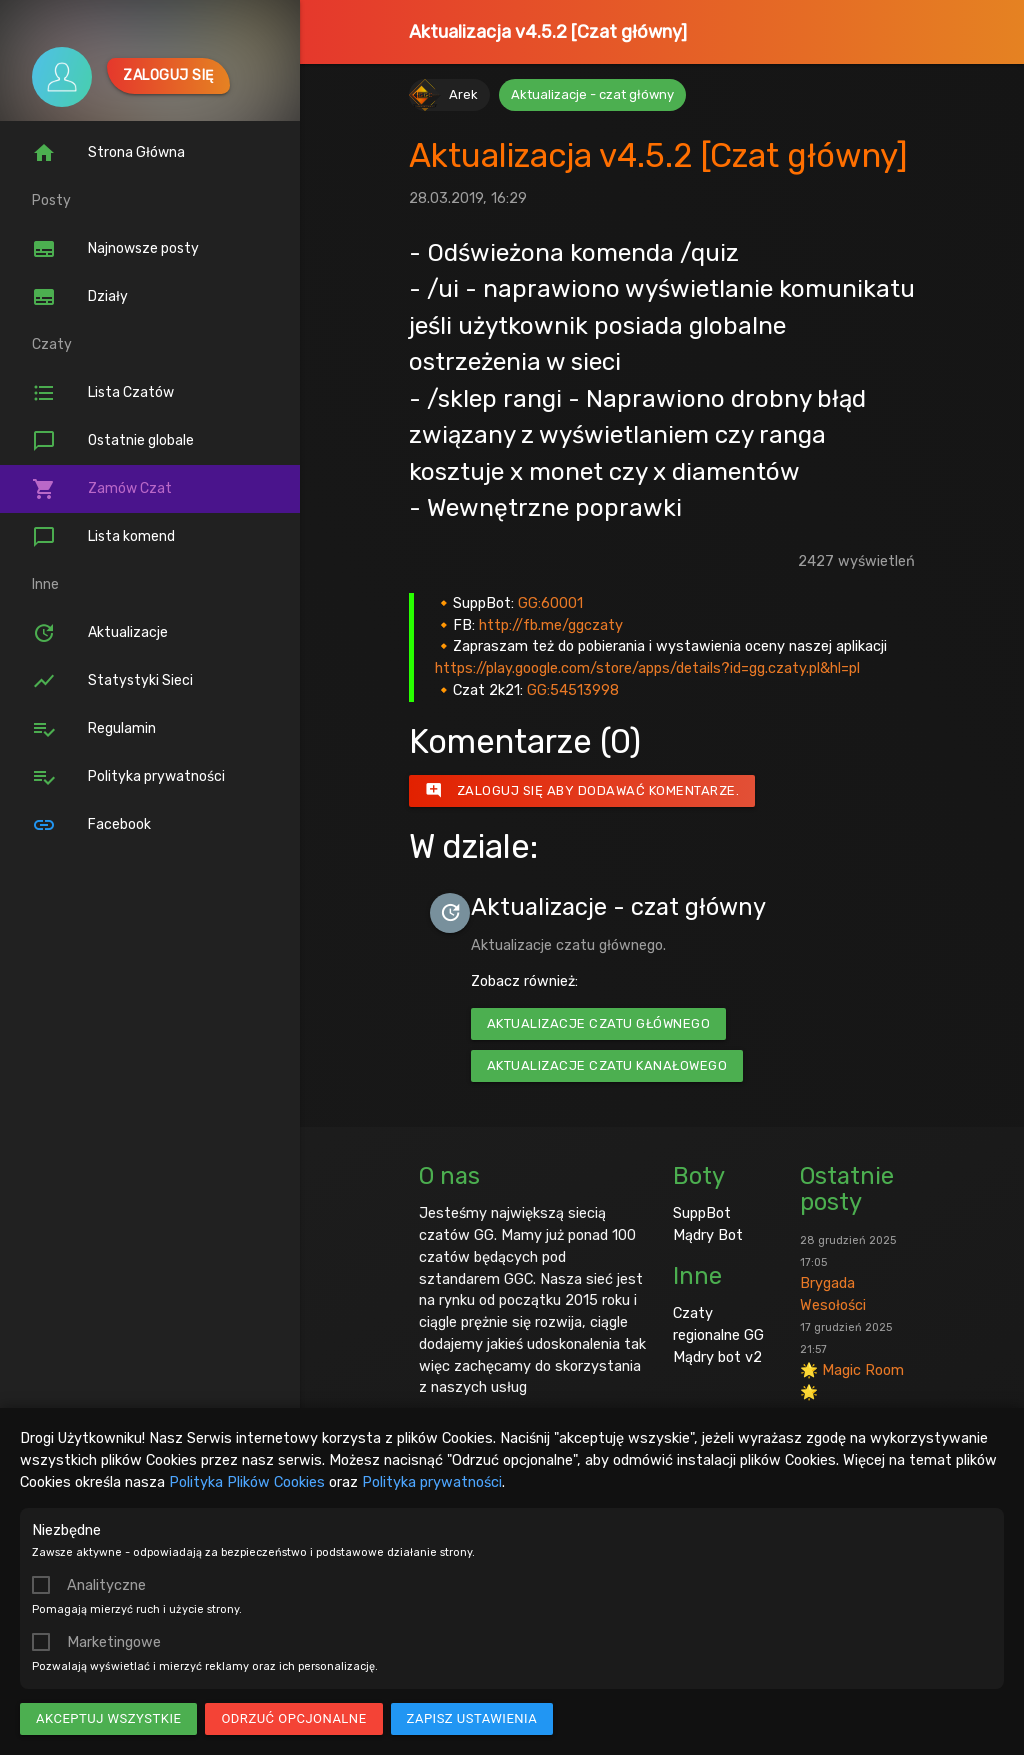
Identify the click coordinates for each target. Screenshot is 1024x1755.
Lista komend (103, 537)
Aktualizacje (100, 633)
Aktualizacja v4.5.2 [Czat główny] (548, 32)
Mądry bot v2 (717, 1357)
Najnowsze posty (115, 249)
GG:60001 (550, 603)
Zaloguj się (168, 75)
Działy (80, 297)
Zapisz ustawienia (472, 1718)
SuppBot (702, 1213)
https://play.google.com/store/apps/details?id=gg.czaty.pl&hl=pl (647, 668)
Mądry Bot (708, 1235)
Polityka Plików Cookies (247, 1482)
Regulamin (94, 729)
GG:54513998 (573, 690)
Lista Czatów (103, 393)
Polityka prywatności (432, 1482)
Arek (463, 94)
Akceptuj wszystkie (108, 1718)
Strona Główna (108, 153)
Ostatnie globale (113, 441)
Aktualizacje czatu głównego (599, 1023)
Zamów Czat (102, 489)
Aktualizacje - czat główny (592, 94)
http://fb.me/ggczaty (551, 625)
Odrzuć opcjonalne (293, 1718)
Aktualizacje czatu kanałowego (607, 1065)
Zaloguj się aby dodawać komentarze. (582, 791)
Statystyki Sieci (112, 681)
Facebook (91, 825)
